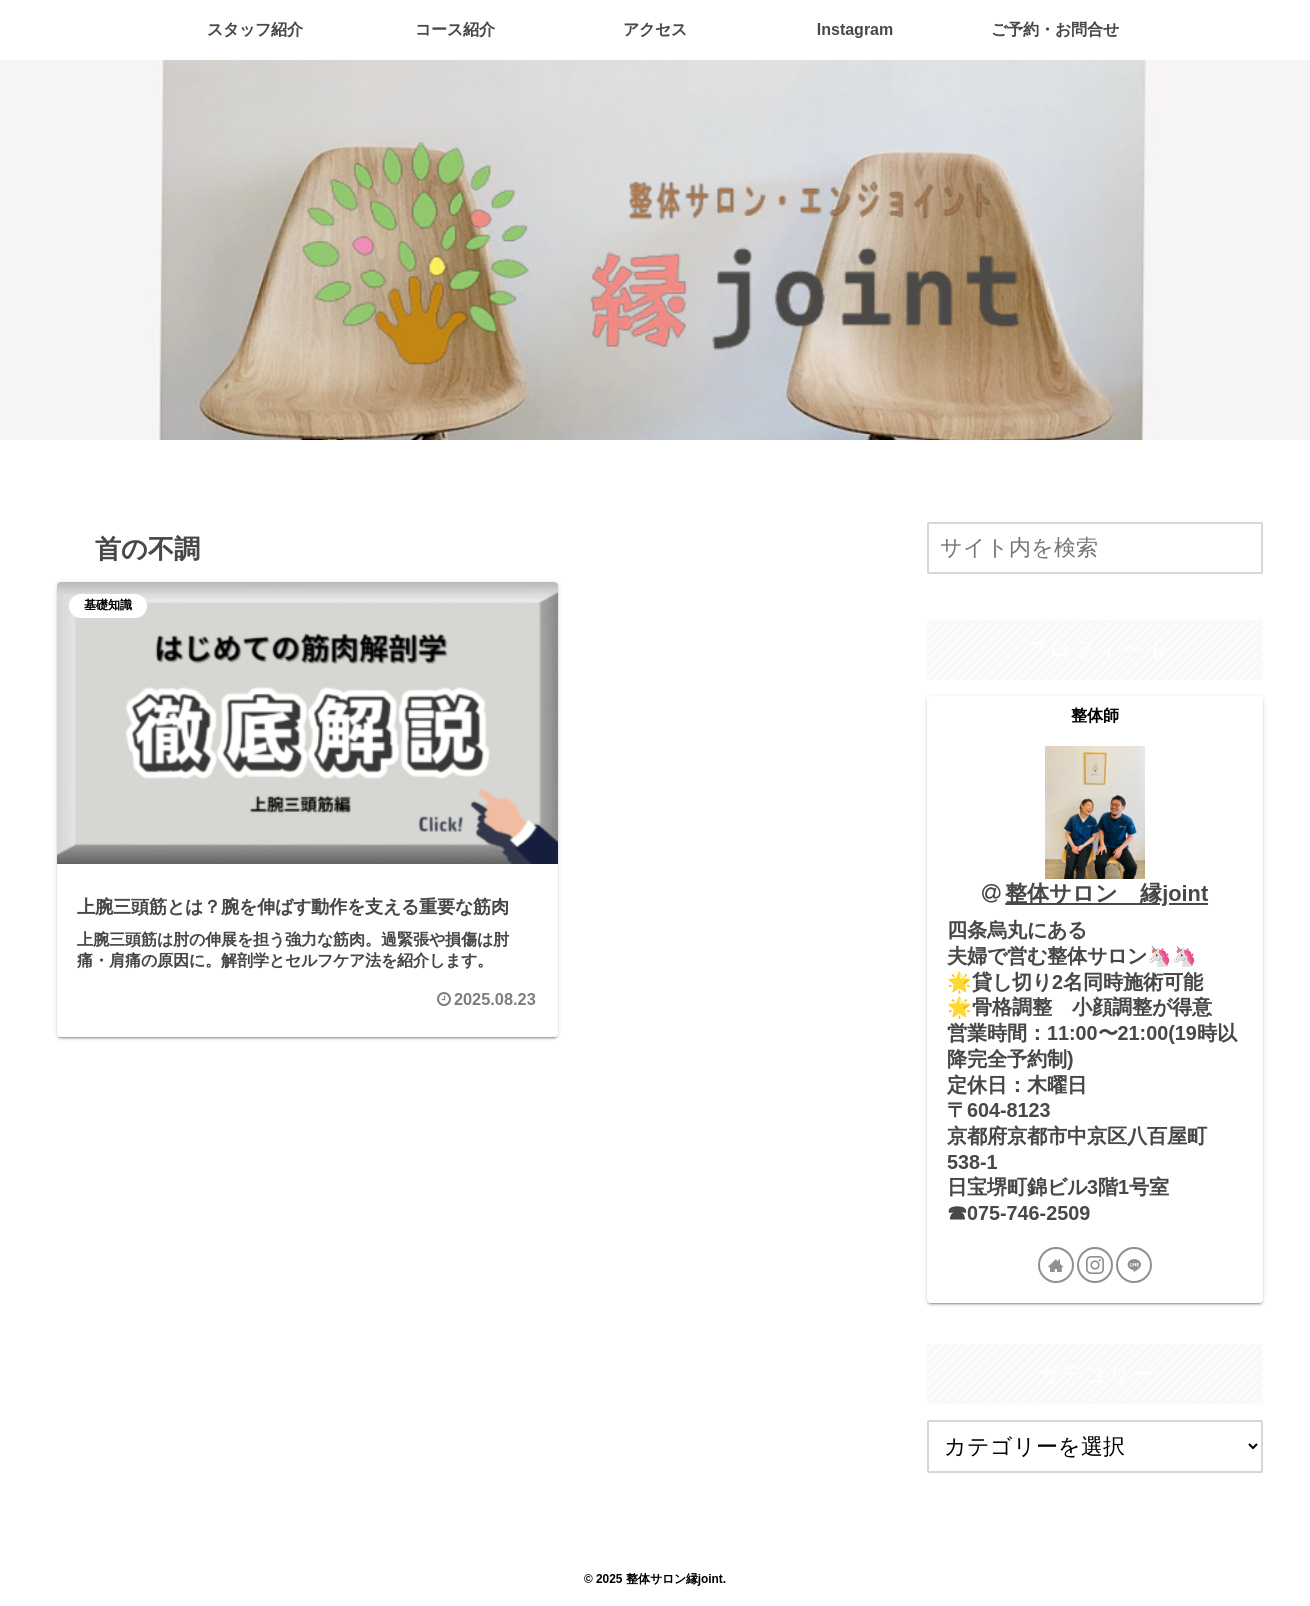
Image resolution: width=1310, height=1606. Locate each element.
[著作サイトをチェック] (1056, 1265)
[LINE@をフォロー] (1134, 1265)
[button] (1242, 550)
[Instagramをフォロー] (1095, 1265)
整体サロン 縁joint (1106, 893)
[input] (1095, 548)
